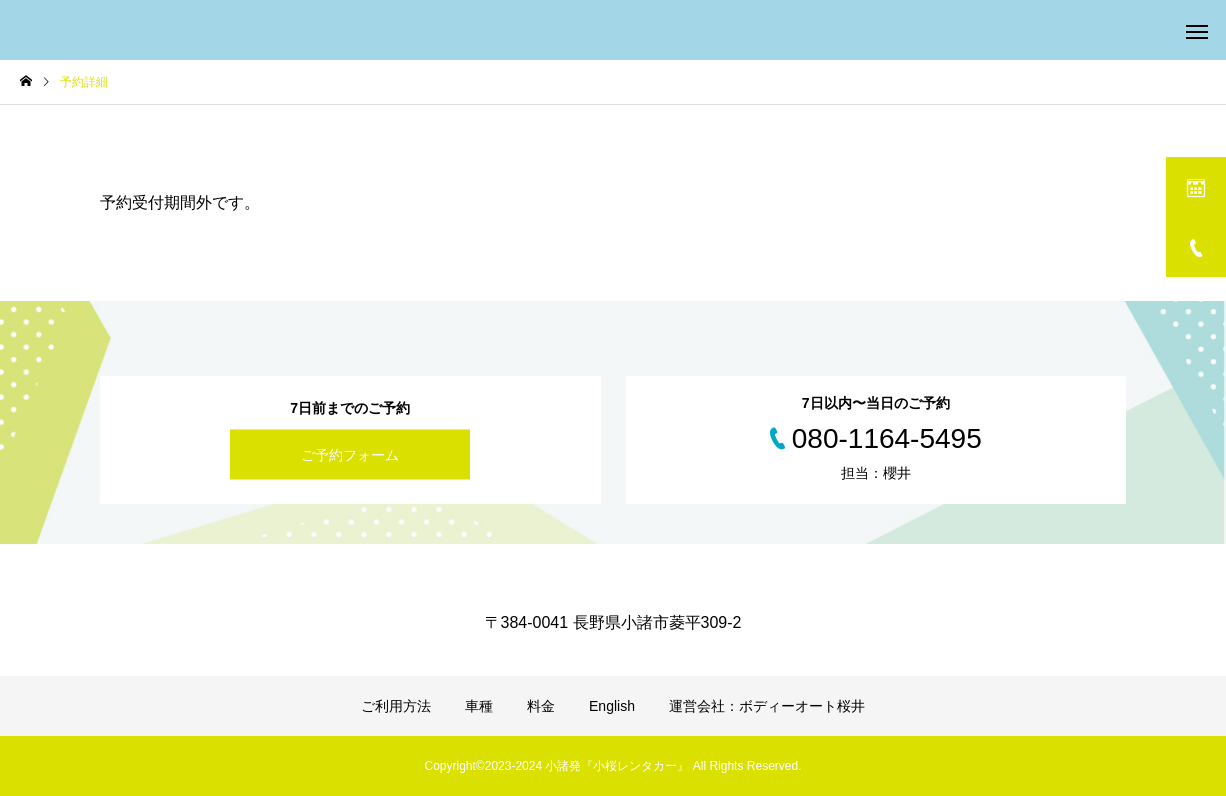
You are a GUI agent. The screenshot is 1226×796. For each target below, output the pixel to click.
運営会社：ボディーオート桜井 (767, 706)
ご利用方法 (396, 706)
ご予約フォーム (350, 455)
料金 (541, 706)
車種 (479, 706)
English (612, 706)
